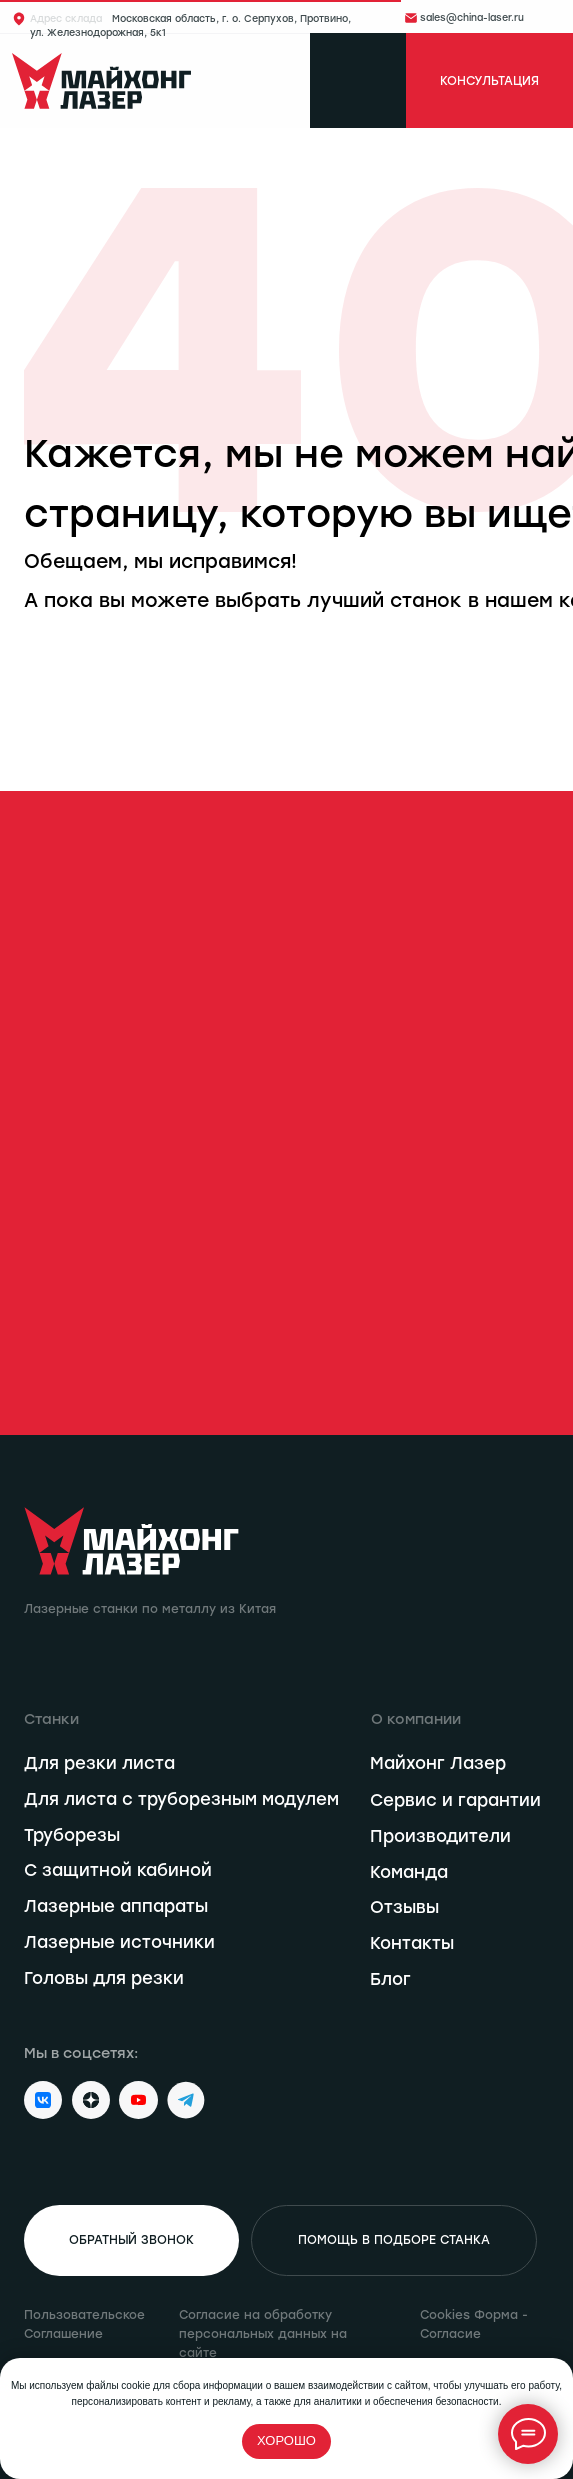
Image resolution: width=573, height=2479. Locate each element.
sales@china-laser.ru (472, 17)
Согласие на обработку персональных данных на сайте (263, 2334)
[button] (131, 2241)
